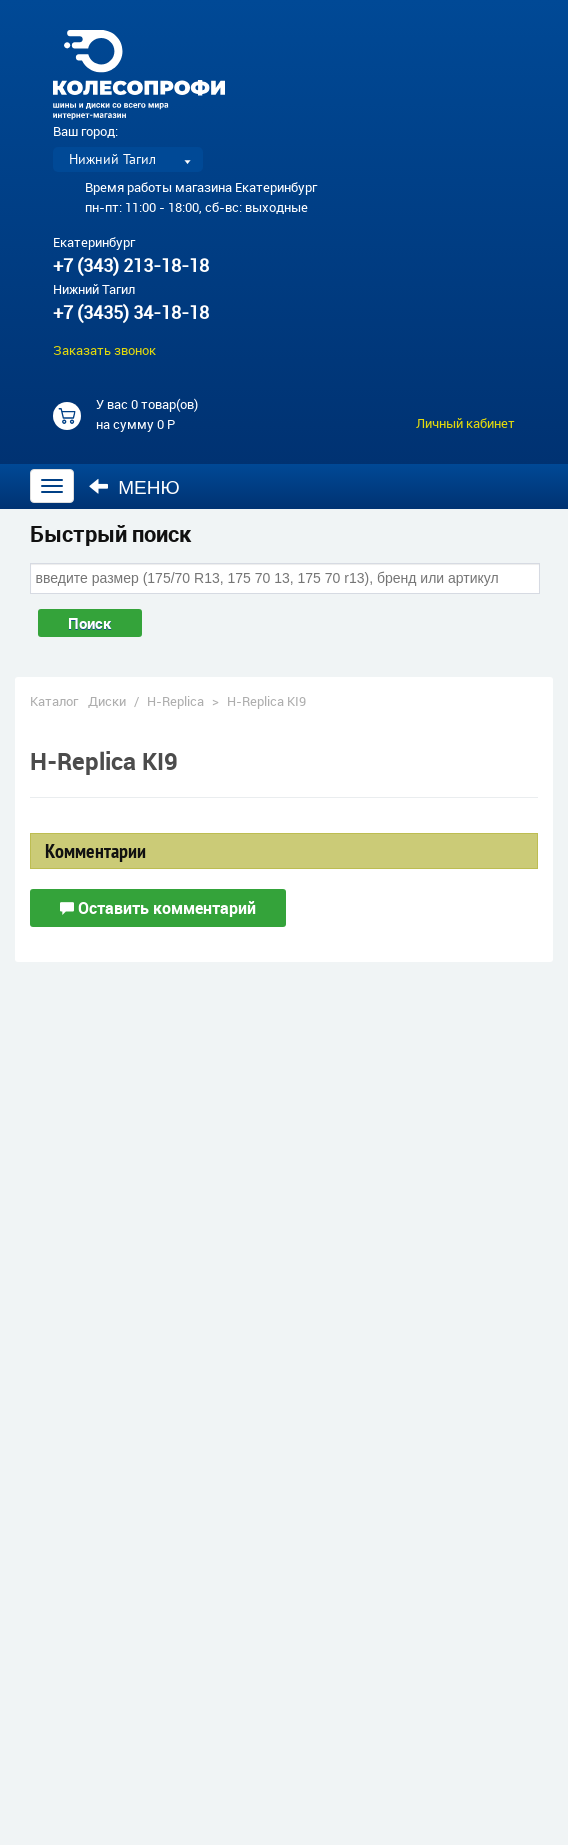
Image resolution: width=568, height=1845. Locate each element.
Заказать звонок (104, 350)
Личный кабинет (465, 423)
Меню (134, 487)
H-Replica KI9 (266, 701)
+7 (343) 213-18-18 (131, 265)
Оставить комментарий (158, 908)
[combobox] (285, 578)
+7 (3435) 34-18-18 (131, 312)
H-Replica (175, 701)
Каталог (54, 701)
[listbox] (128, 159)
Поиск (90, 623)
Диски (107, 701)
